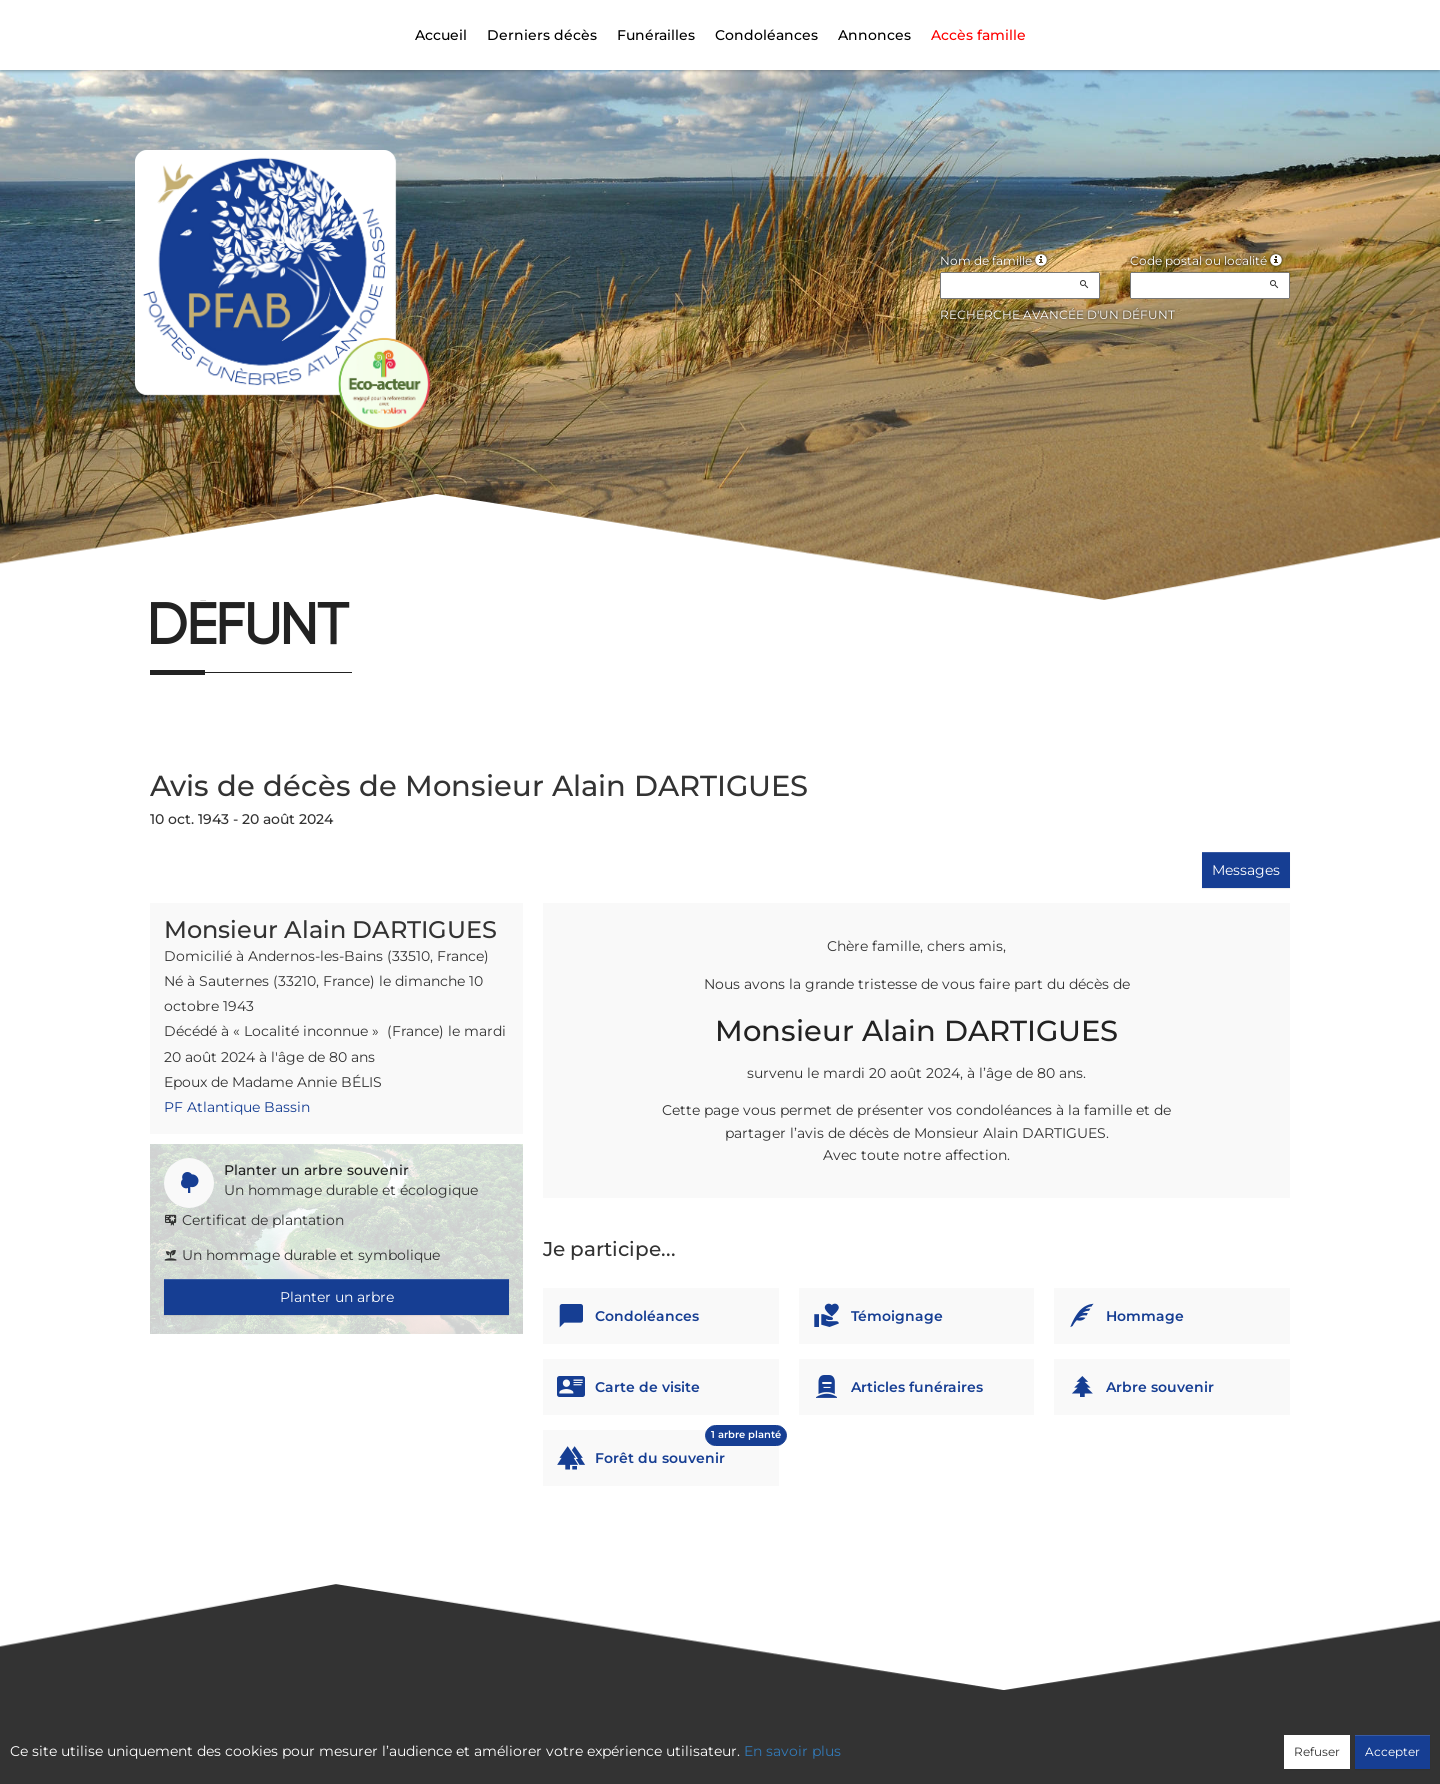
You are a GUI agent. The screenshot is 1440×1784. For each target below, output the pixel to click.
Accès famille (978, 35)
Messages (1246, 870)
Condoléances (766, 35)
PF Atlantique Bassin (237, 1107)
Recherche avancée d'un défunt (1057, 314)
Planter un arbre (337, 1297)
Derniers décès (542, 35)
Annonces (874, 35)
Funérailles (656, 35)
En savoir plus (792, 1751)
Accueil (441, 35)
